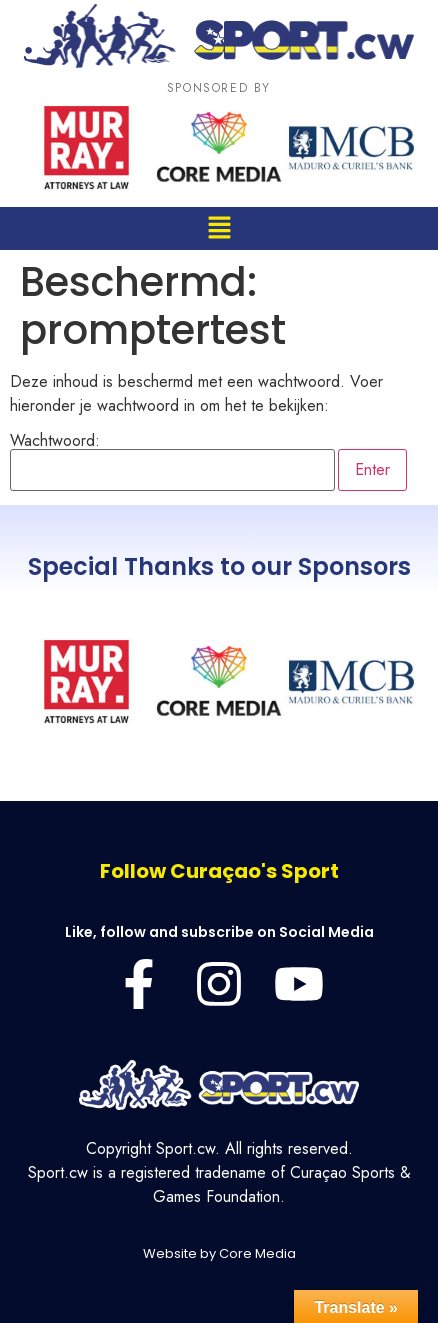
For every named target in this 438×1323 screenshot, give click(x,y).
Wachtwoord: (172, 462)
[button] (219, 228)
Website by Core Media (219, 1253)
